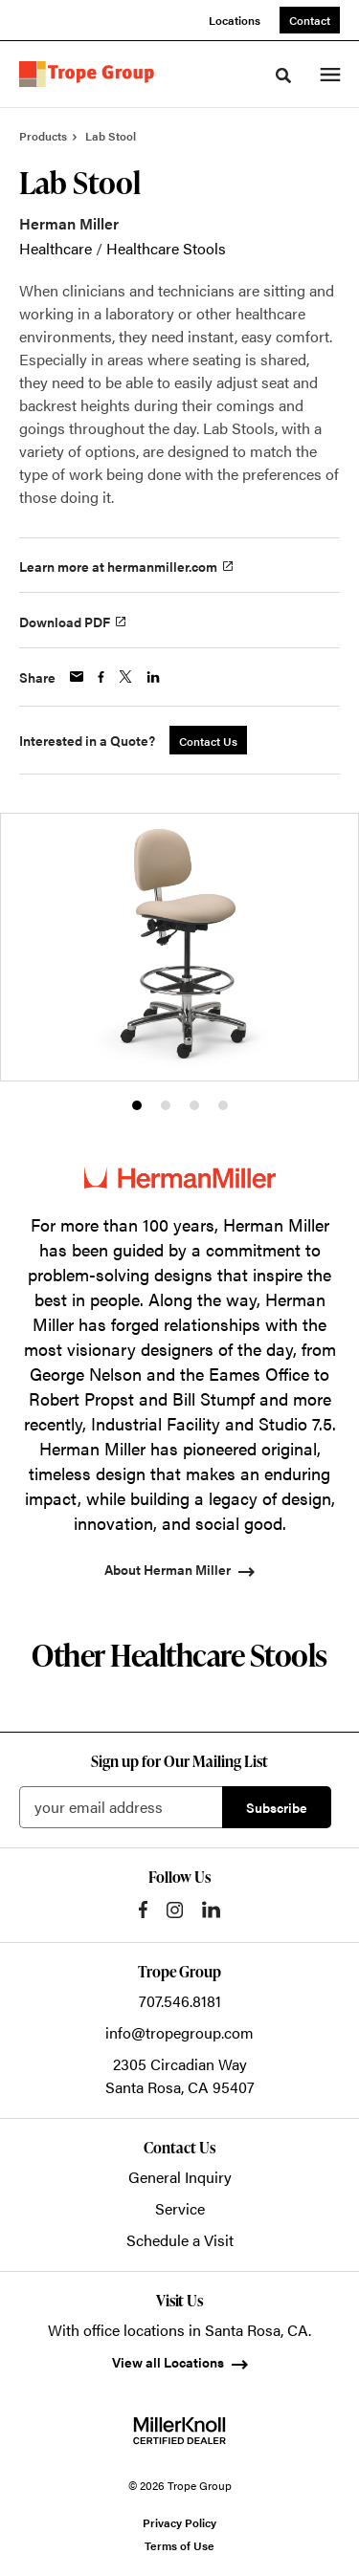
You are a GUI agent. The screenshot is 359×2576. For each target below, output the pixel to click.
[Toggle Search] (283, 75)
